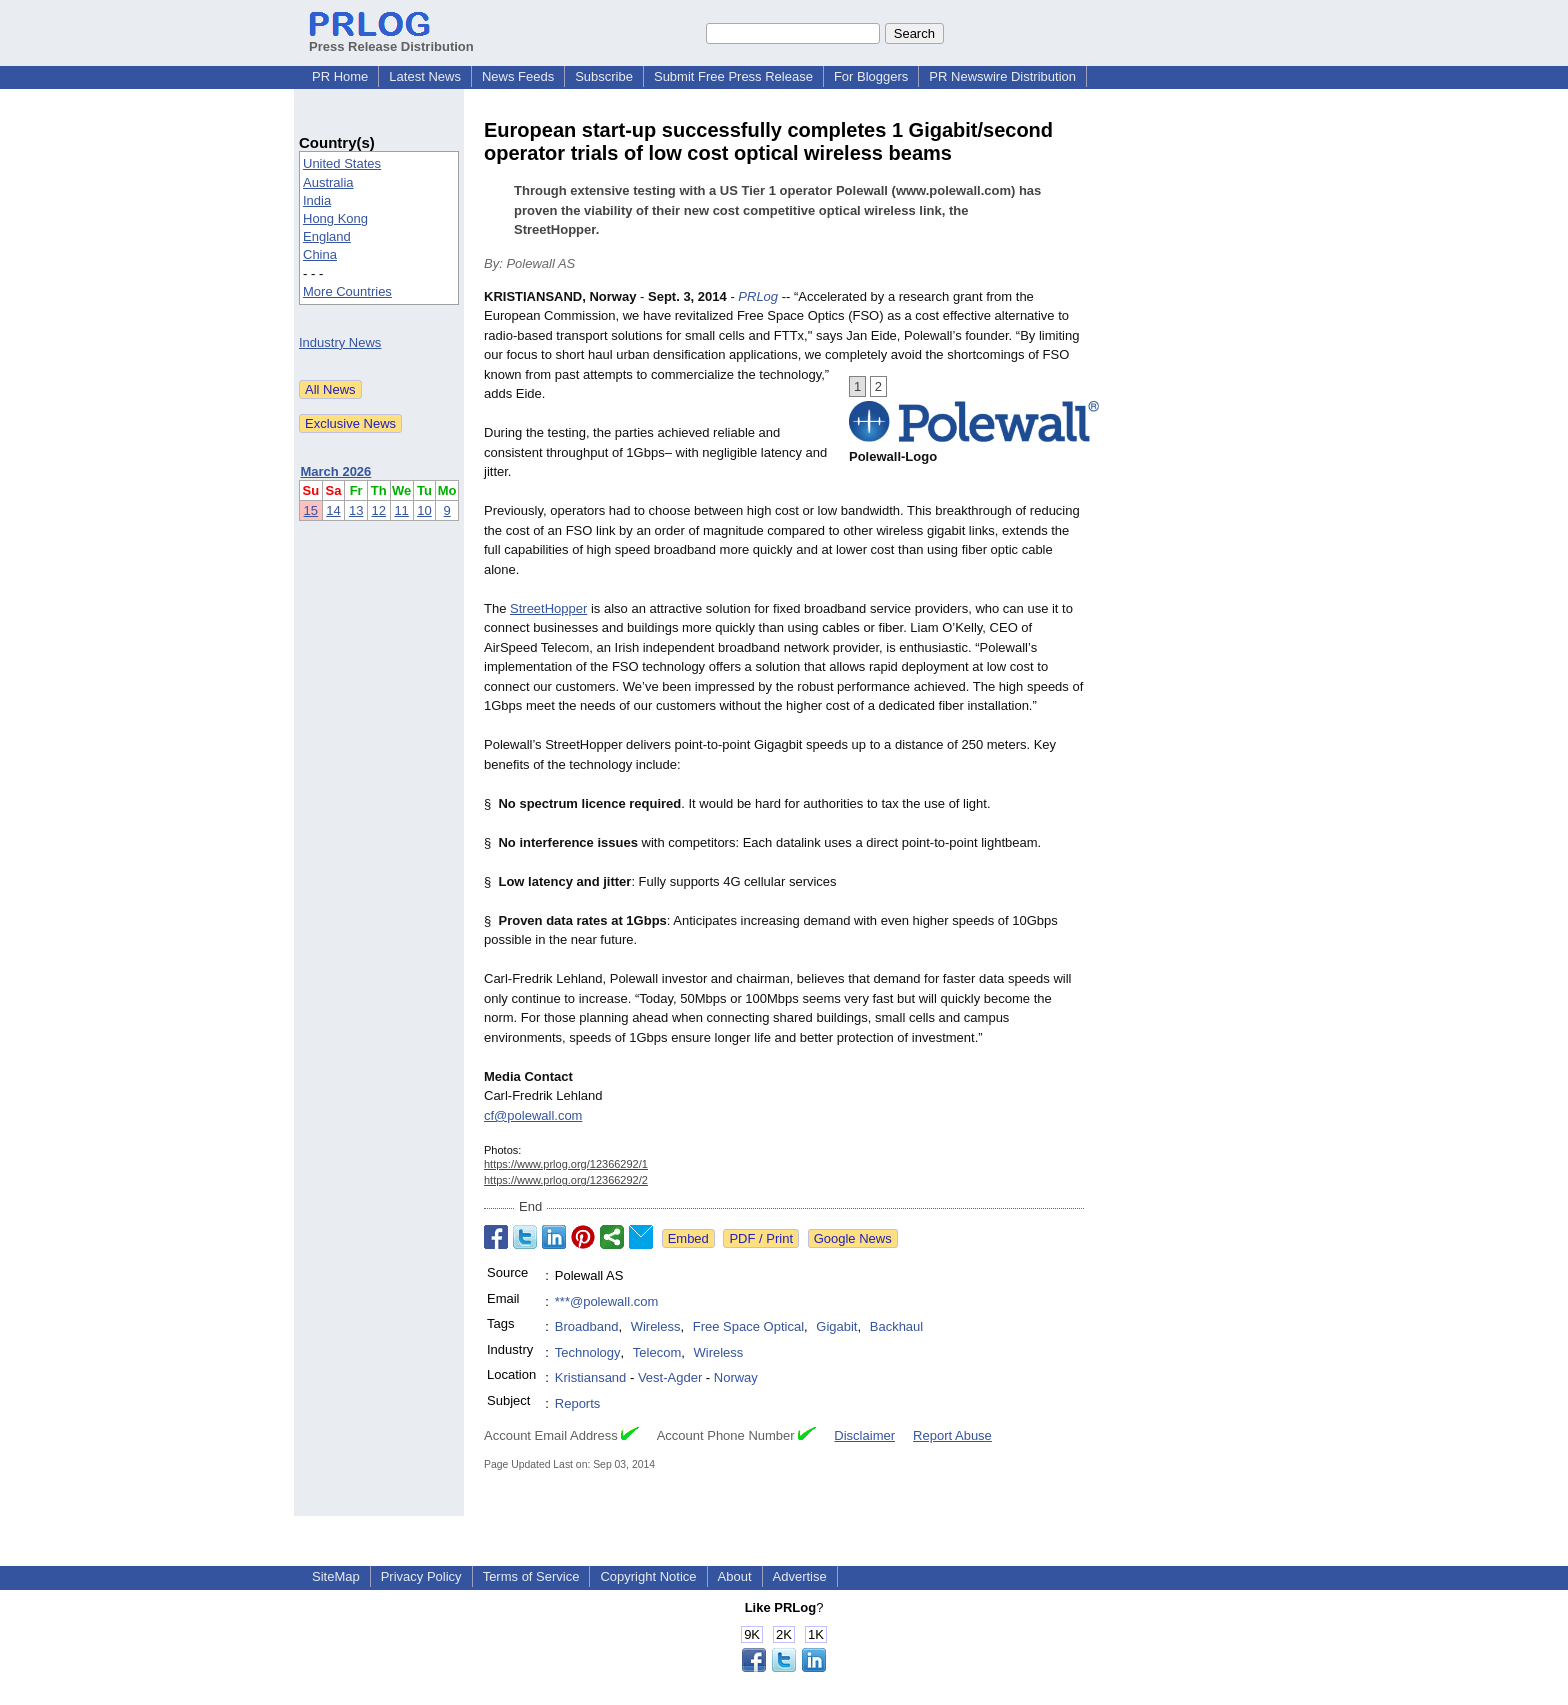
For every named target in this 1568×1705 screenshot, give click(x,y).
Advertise (800, 1576)
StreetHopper (548, 608)
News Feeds (518, 76)
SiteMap (336, 1576)
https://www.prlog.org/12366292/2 (566, 1180)
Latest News (425, 76)
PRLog (758, 296)
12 (379, 510)
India (317, 200)
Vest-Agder (670, 1377)
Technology (588, 1352)
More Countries (347, 291)
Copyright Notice (648, 1576)
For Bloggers (871, 76)
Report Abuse (952, 1435)
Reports (578, 1403)
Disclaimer (864, 1435)
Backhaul (896, 1326)
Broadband (587, 1326)
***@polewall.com (607, 1301)
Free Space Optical (748, 1326)
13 (356, 510)
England (327, 236)
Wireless (656, 1326)
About (735, 1576)
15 (311, 510)
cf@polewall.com (533, 1115)
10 (424, 510)
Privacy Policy (421, 1576)
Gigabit (836, 1326)
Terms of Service (531, 1576)
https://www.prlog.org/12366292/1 (566, 1164)
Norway (736, 1377)
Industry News (340, 342)
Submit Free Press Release (733, 76)
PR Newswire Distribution (1002, 76)
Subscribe (604, 76)
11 (401, 510)
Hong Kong (335, 218)
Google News (853, 1238)
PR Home (340, 76)
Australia (328, 182)
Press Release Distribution (391, 39)
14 (333, 510)
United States (342, 163)
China (320, 254)
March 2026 (336, 471)
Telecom (657, 1352)
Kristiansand (591, 1377)
